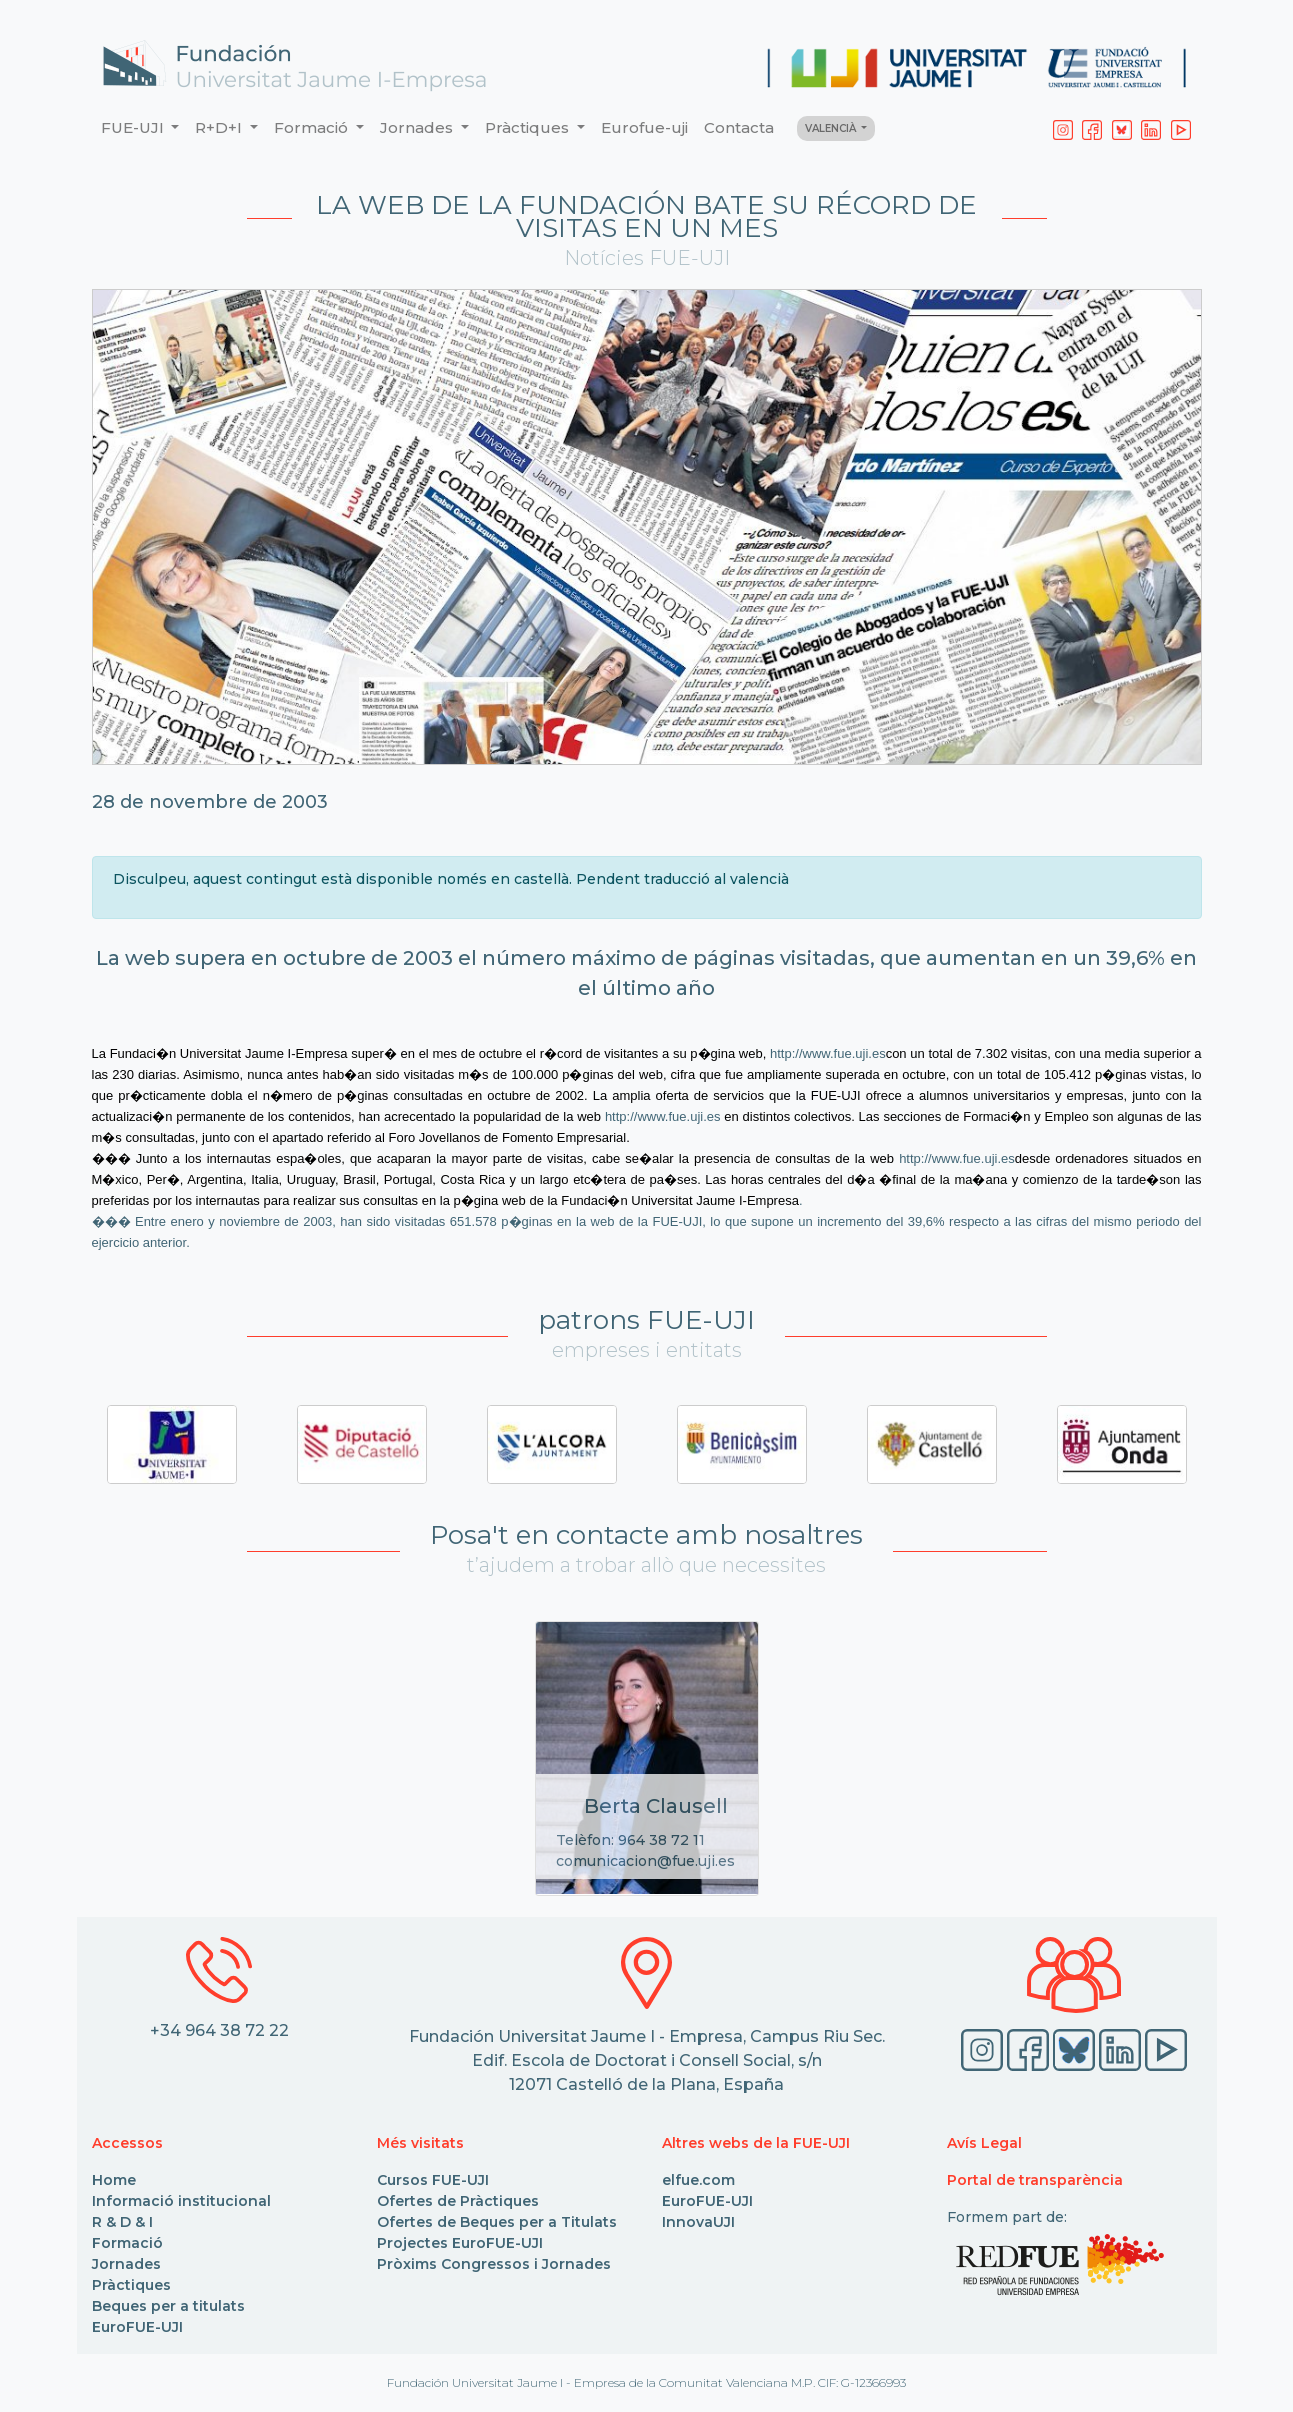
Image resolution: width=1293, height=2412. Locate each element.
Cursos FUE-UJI (433, 2180)
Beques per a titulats (168, 2306)
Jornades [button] (418, 127)
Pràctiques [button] (529, 127)
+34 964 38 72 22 (219, 2030)
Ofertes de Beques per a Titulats (497, 2222)
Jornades (126, 2264)
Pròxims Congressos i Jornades (494, 2264)
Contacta (739, 127)
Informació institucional (181, 2201)
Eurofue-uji (644, 127)
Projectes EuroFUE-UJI (460, 2243)
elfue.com (698, 2180)
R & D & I (122, 2222)
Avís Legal (984, 2143)
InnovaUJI (698, 2222)
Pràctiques (131, 2285)
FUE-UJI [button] (134, 127)
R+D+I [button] (220, 127)
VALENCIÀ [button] (832, 128)
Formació (127, 2243)
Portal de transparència (1035, 2180)
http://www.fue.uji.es (828, 1053)
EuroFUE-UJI (137, 2327)
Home (114, 2180)
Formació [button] (313, 127)
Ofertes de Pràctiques (458, 2201)
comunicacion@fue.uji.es (645, 1861)
